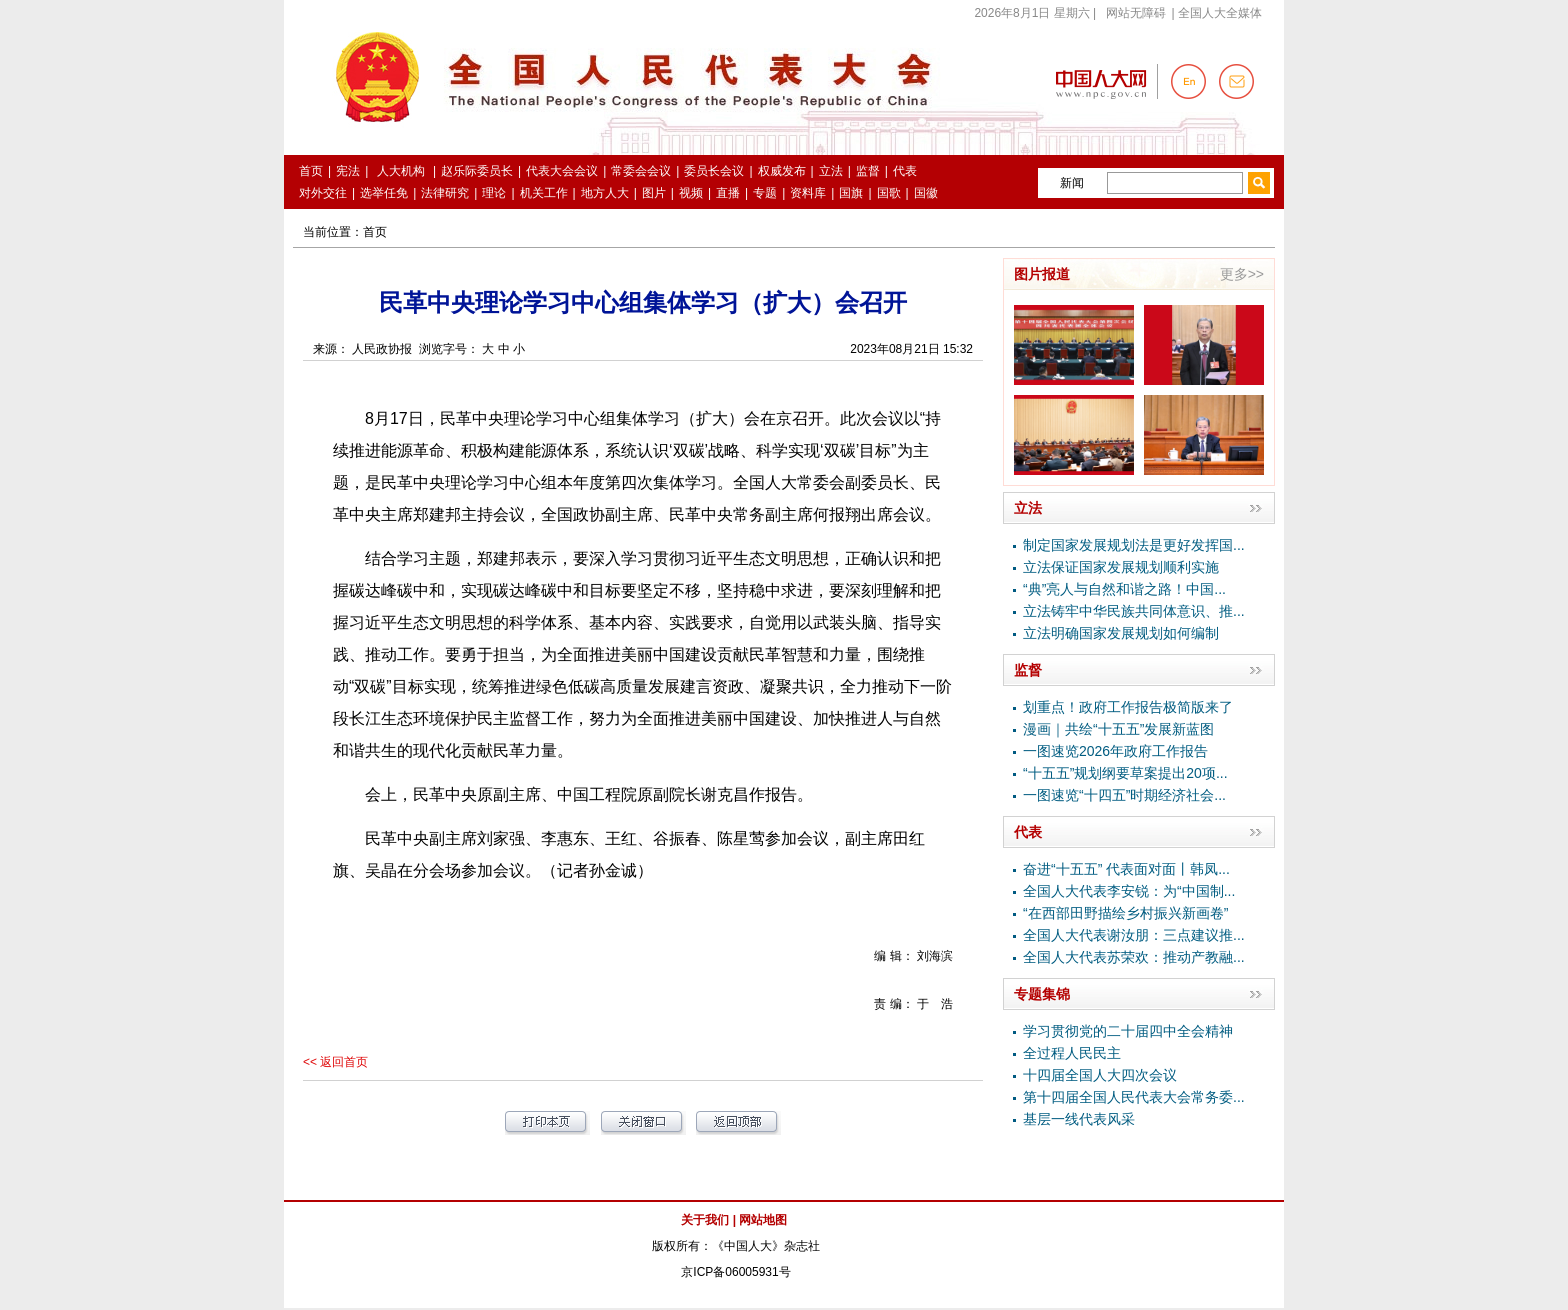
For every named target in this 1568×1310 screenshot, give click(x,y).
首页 (375, 232)
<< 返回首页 (335, 1062)
